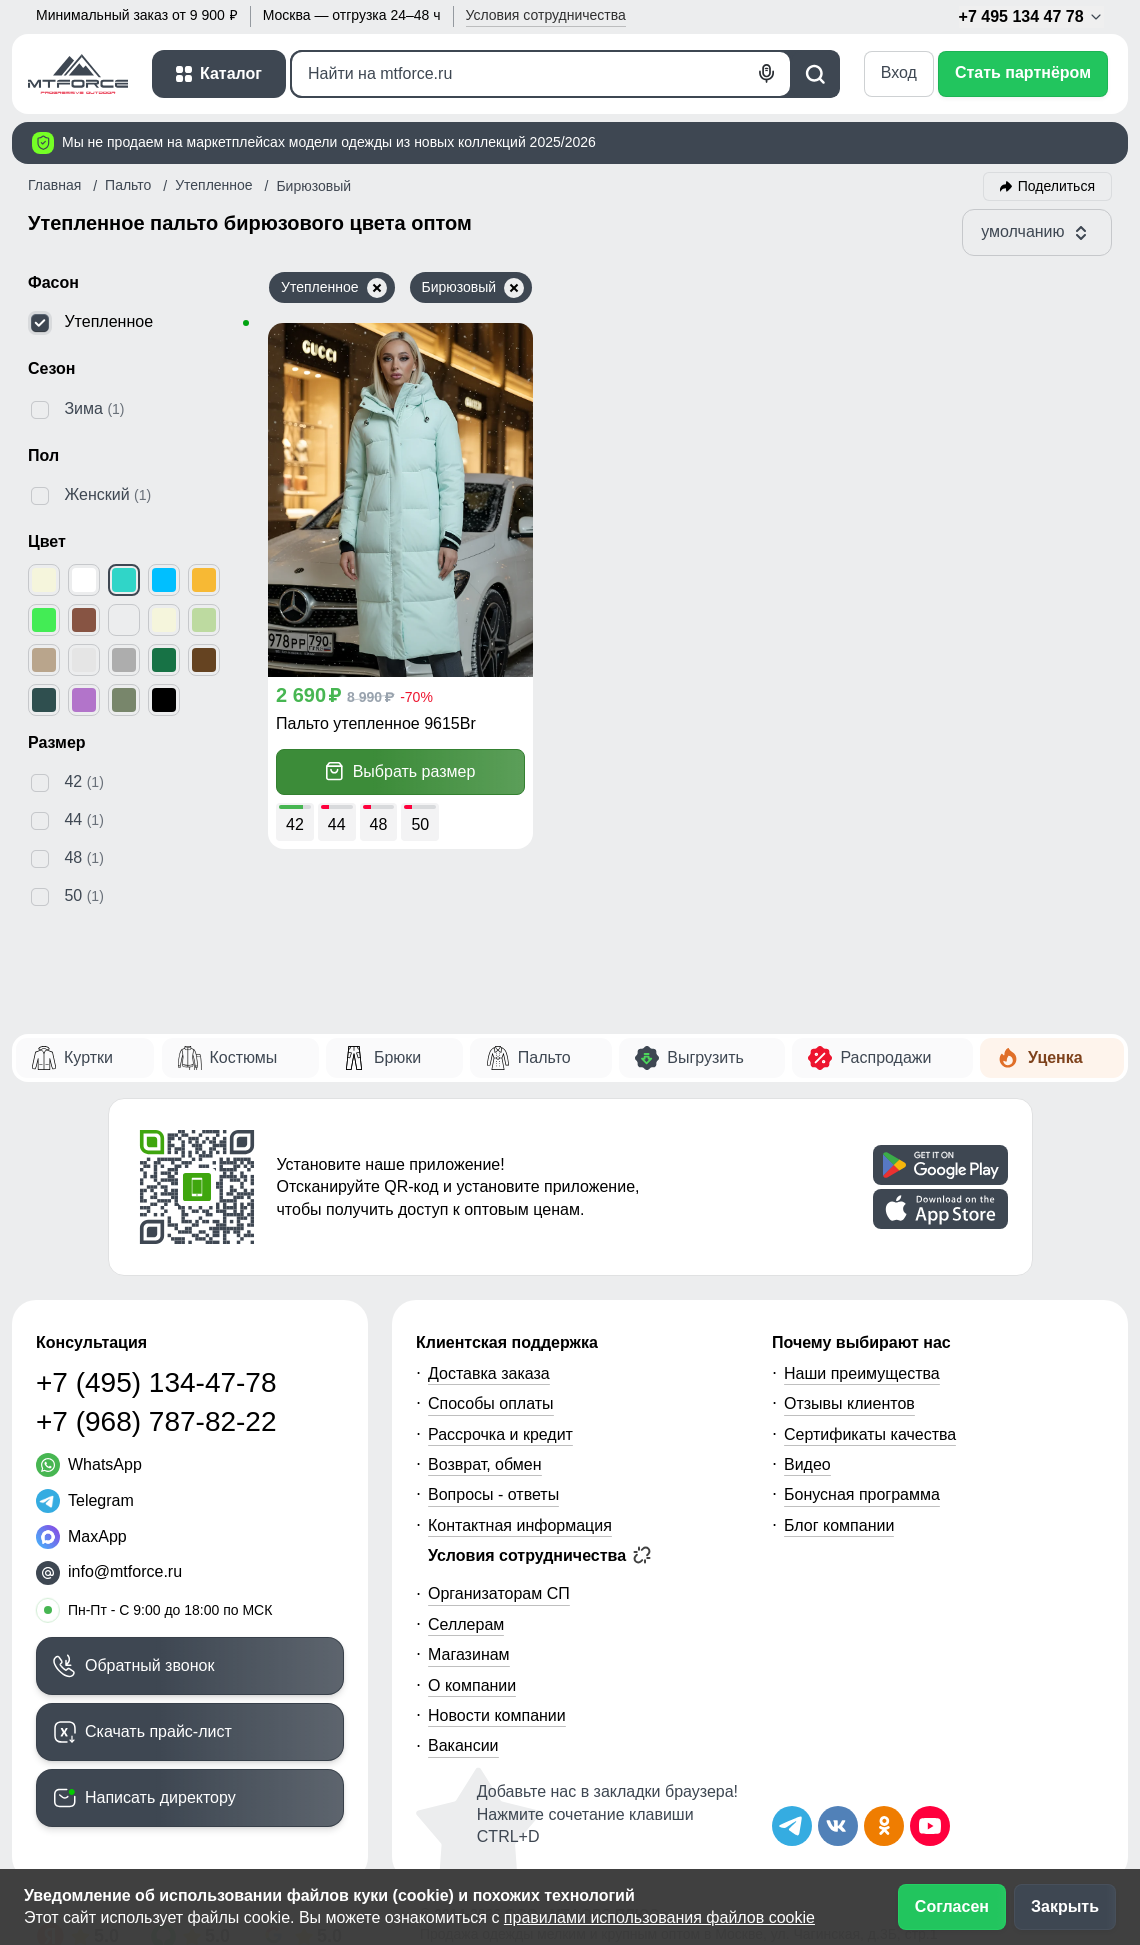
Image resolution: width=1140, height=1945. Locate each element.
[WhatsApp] (89, 1465)
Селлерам (466, 1624)
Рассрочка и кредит (500, 1434)
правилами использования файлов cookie (659, 1917)
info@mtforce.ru (125, 1571)
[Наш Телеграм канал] (792, 1826)
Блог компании (839, 1525)
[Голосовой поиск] (767, 74)
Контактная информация (520, 1525)
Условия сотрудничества (539, 1555)
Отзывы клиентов (849, 1403)
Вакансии (463, 1745)
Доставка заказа (489, 1373)
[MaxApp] (81, 1537)
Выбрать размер (401, 771)
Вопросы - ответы (493, 1494)
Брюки (397, 1057)
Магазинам (469, 1654)
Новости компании (497, 1715)
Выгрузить (705, 1057)
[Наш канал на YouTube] (930, 1826)
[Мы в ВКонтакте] (838, 1826)
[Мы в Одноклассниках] (884, 1826)
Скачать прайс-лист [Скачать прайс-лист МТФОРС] (158, 1731)
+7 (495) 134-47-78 (156, 1382)
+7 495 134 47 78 (1031, 17)
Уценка (1055, 1057)
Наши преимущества (862, 1373)
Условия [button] (546, 15)
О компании (472, 1685)
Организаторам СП (499, 1593)
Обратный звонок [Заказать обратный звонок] (149, 1665)
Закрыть (1065, 1906)
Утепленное (334, 288)
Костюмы (244, 1057)
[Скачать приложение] (940, 1165)
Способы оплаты (491, 1403)
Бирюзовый (473, 288)
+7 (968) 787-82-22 (156, 1421)
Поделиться (1056, 186)
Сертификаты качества (870, 1434)
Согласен (952, 1906)
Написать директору (160, 1797)
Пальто (544, 1057)
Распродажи (885, 1057)
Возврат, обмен (485, 1464)
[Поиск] (541, 74)
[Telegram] (85, 1501)
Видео (807, 1464)
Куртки (88, 1057)
